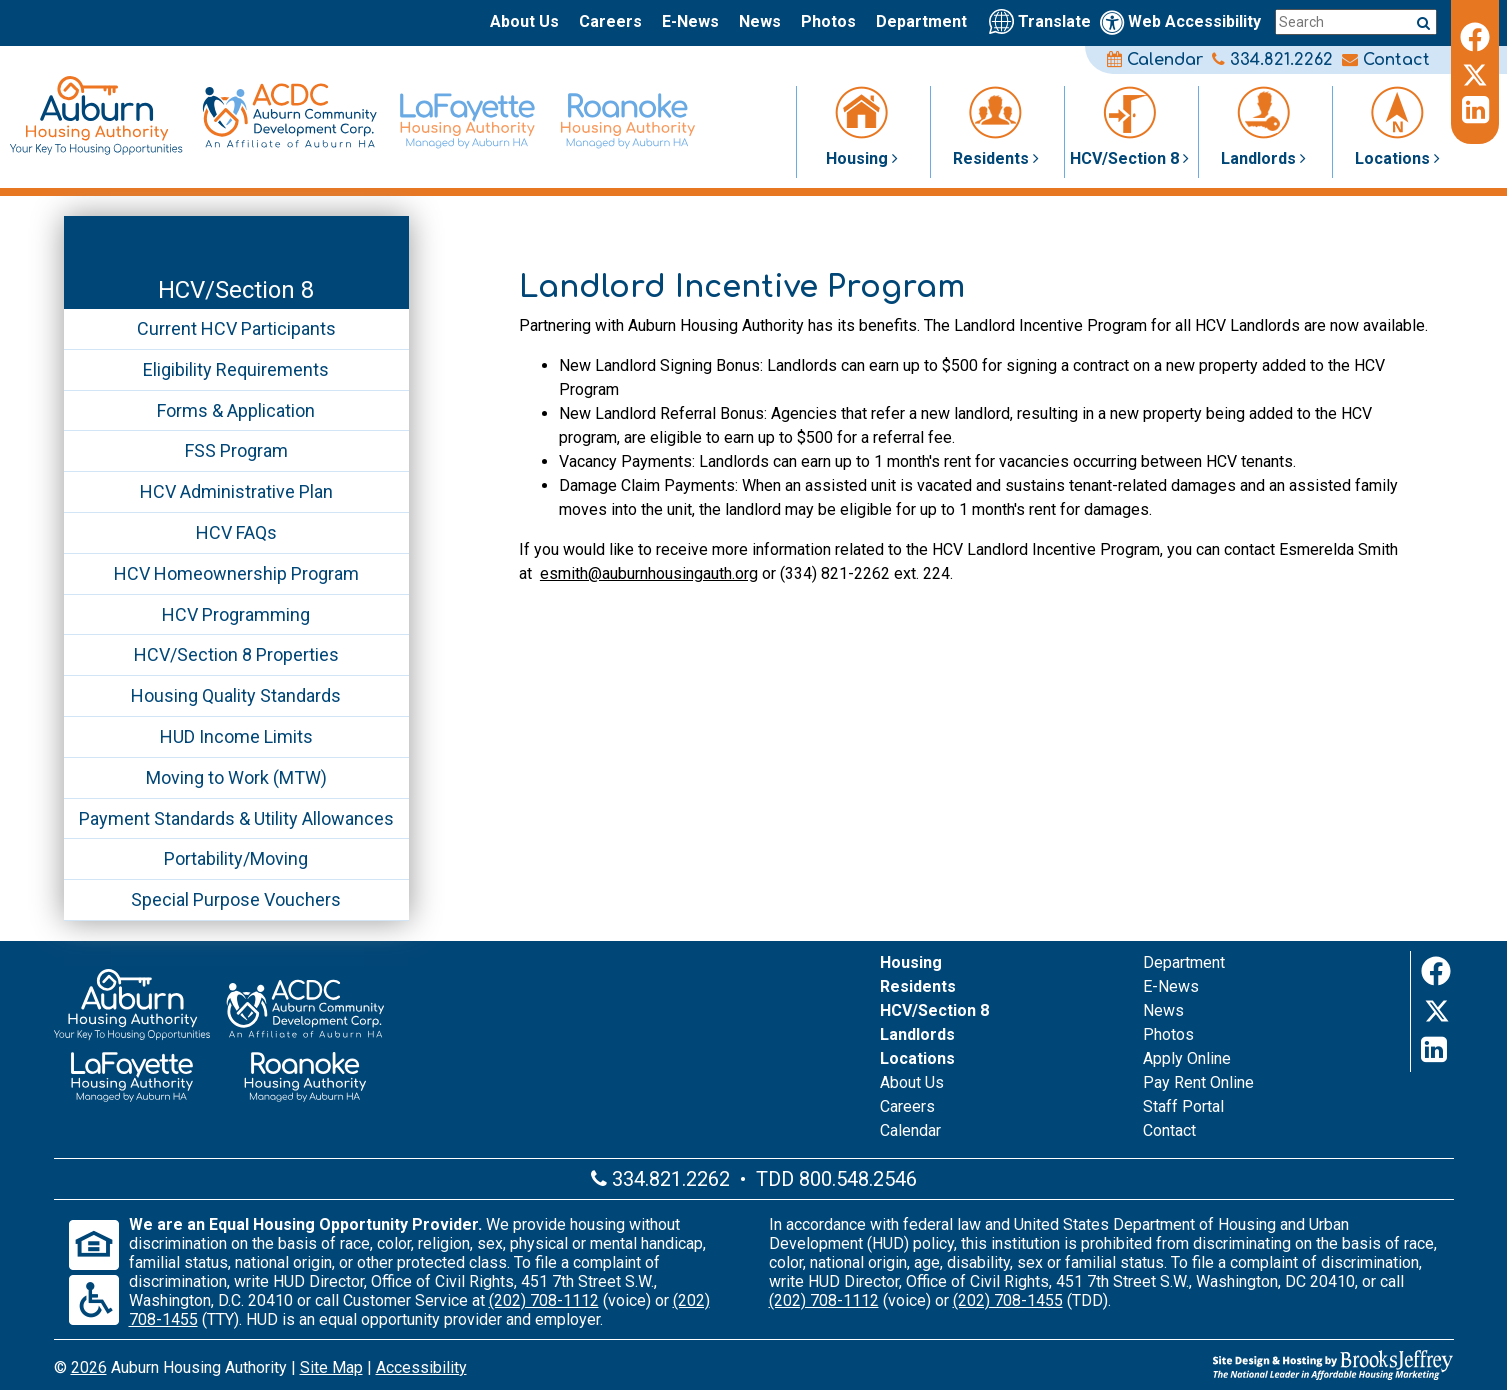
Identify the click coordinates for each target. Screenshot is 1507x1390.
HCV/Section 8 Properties (236, 654)
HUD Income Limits (236, 736)
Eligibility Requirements (236, 369)
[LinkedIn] (1475, 110)
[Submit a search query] (1423, 22)
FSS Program (236, 450)
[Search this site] (1356, 22)
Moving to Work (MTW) (236, 777)
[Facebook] (1475, 34)
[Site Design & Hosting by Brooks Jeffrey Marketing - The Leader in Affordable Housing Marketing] (1220, 1365)
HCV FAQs (236, 532)
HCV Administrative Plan (236, 491)
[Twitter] (1475, 72)
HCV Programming (236, 614)
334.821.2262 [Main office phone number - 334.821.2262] (1272, 60)
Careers (610, 21)
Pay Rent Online (1198, 1082)
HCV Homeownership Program (236, 573)
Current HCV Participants (236, 328)
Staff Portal (1183, 1106)
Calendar (1155, 60)
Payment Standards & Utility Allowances (236, 818)
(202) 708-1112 (544, 1300)
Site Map (331, 1367)
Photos (828, 21)
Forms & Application (236, 410)
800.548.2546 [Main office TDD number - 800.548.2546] (858, 1179)
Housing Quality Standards (236, 695)
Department (921, 21)
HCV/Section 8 (236, 290)
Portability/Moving (236, 858)
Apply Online (1187, 1058)
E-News (690, 21)
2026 (89, 1367)
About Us (524, 21)
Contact (1386, 60)
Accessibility (421, 1367)
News (760, 21)
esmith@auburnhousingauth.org (649, 573)
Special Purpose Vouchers (236, 899)
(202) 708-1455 (1008, 1300)
